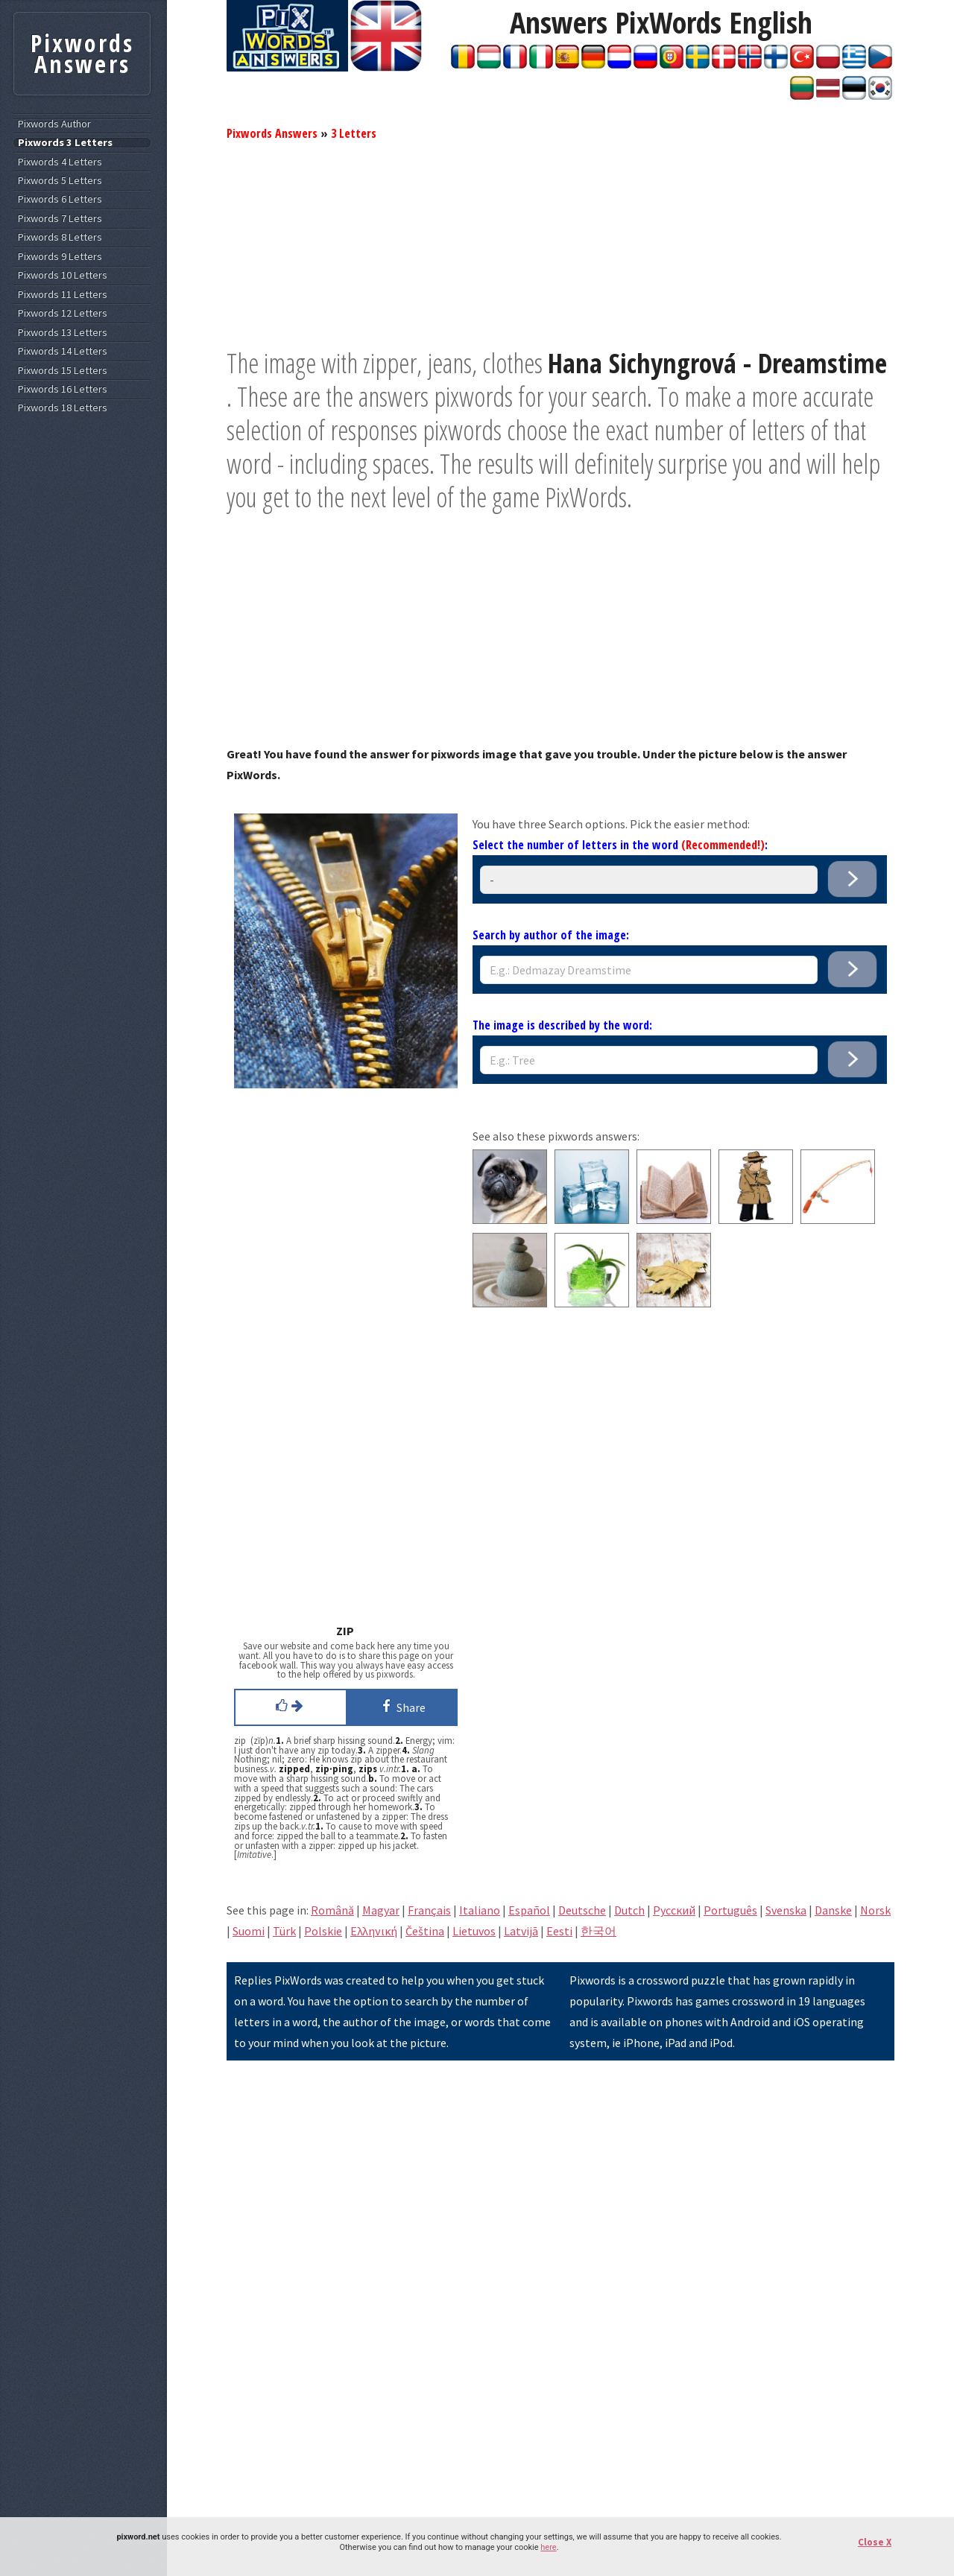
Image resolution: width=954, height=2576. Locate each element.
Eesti (559, 1930)
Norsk (875, 1910)
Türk (284, 1930)
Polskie (323, 1930)
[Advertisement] (560, 242)
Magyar (380, 1910)
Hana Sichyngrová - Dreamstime (717, 363)
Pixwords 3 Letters (65, 142)
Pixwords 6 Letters (60, 199)
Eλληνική (373, 1930)
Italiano (479, 1910)
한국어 (598, 1930)
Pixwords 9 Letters (60, 256)
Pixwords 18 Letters (62, 408)
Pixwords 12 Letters (62, 313)
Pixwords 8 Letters (60, 237)
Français (429, 1910)
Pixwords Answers (272, 133)
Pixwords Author (54, 124)
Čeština (424, 1930)
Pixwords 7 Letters (60, 218)
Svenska (785, 1910)
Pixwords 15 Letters (62, 370)
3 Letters (353, 133)
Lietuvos (474, 1930)
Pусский (674, 1910)
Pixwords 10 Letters (62, 275)
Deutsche (582, 1910)
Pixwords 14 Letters (62, 351)
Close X (874, 2542)
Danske (833, 1910)
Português (730, 1910)
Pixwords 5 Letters (60, 180)
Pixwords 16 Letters (62, 389)
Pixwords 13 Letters (62, 332)
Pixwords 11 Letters (62, 294)
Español (529, 1910)
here (548, 2547)
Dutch (629, 1910)
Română (332, 1910)
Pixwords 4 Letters (60, 162)
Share (401, 1706)
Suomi (249, 1930)
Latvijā (521, 1930)
